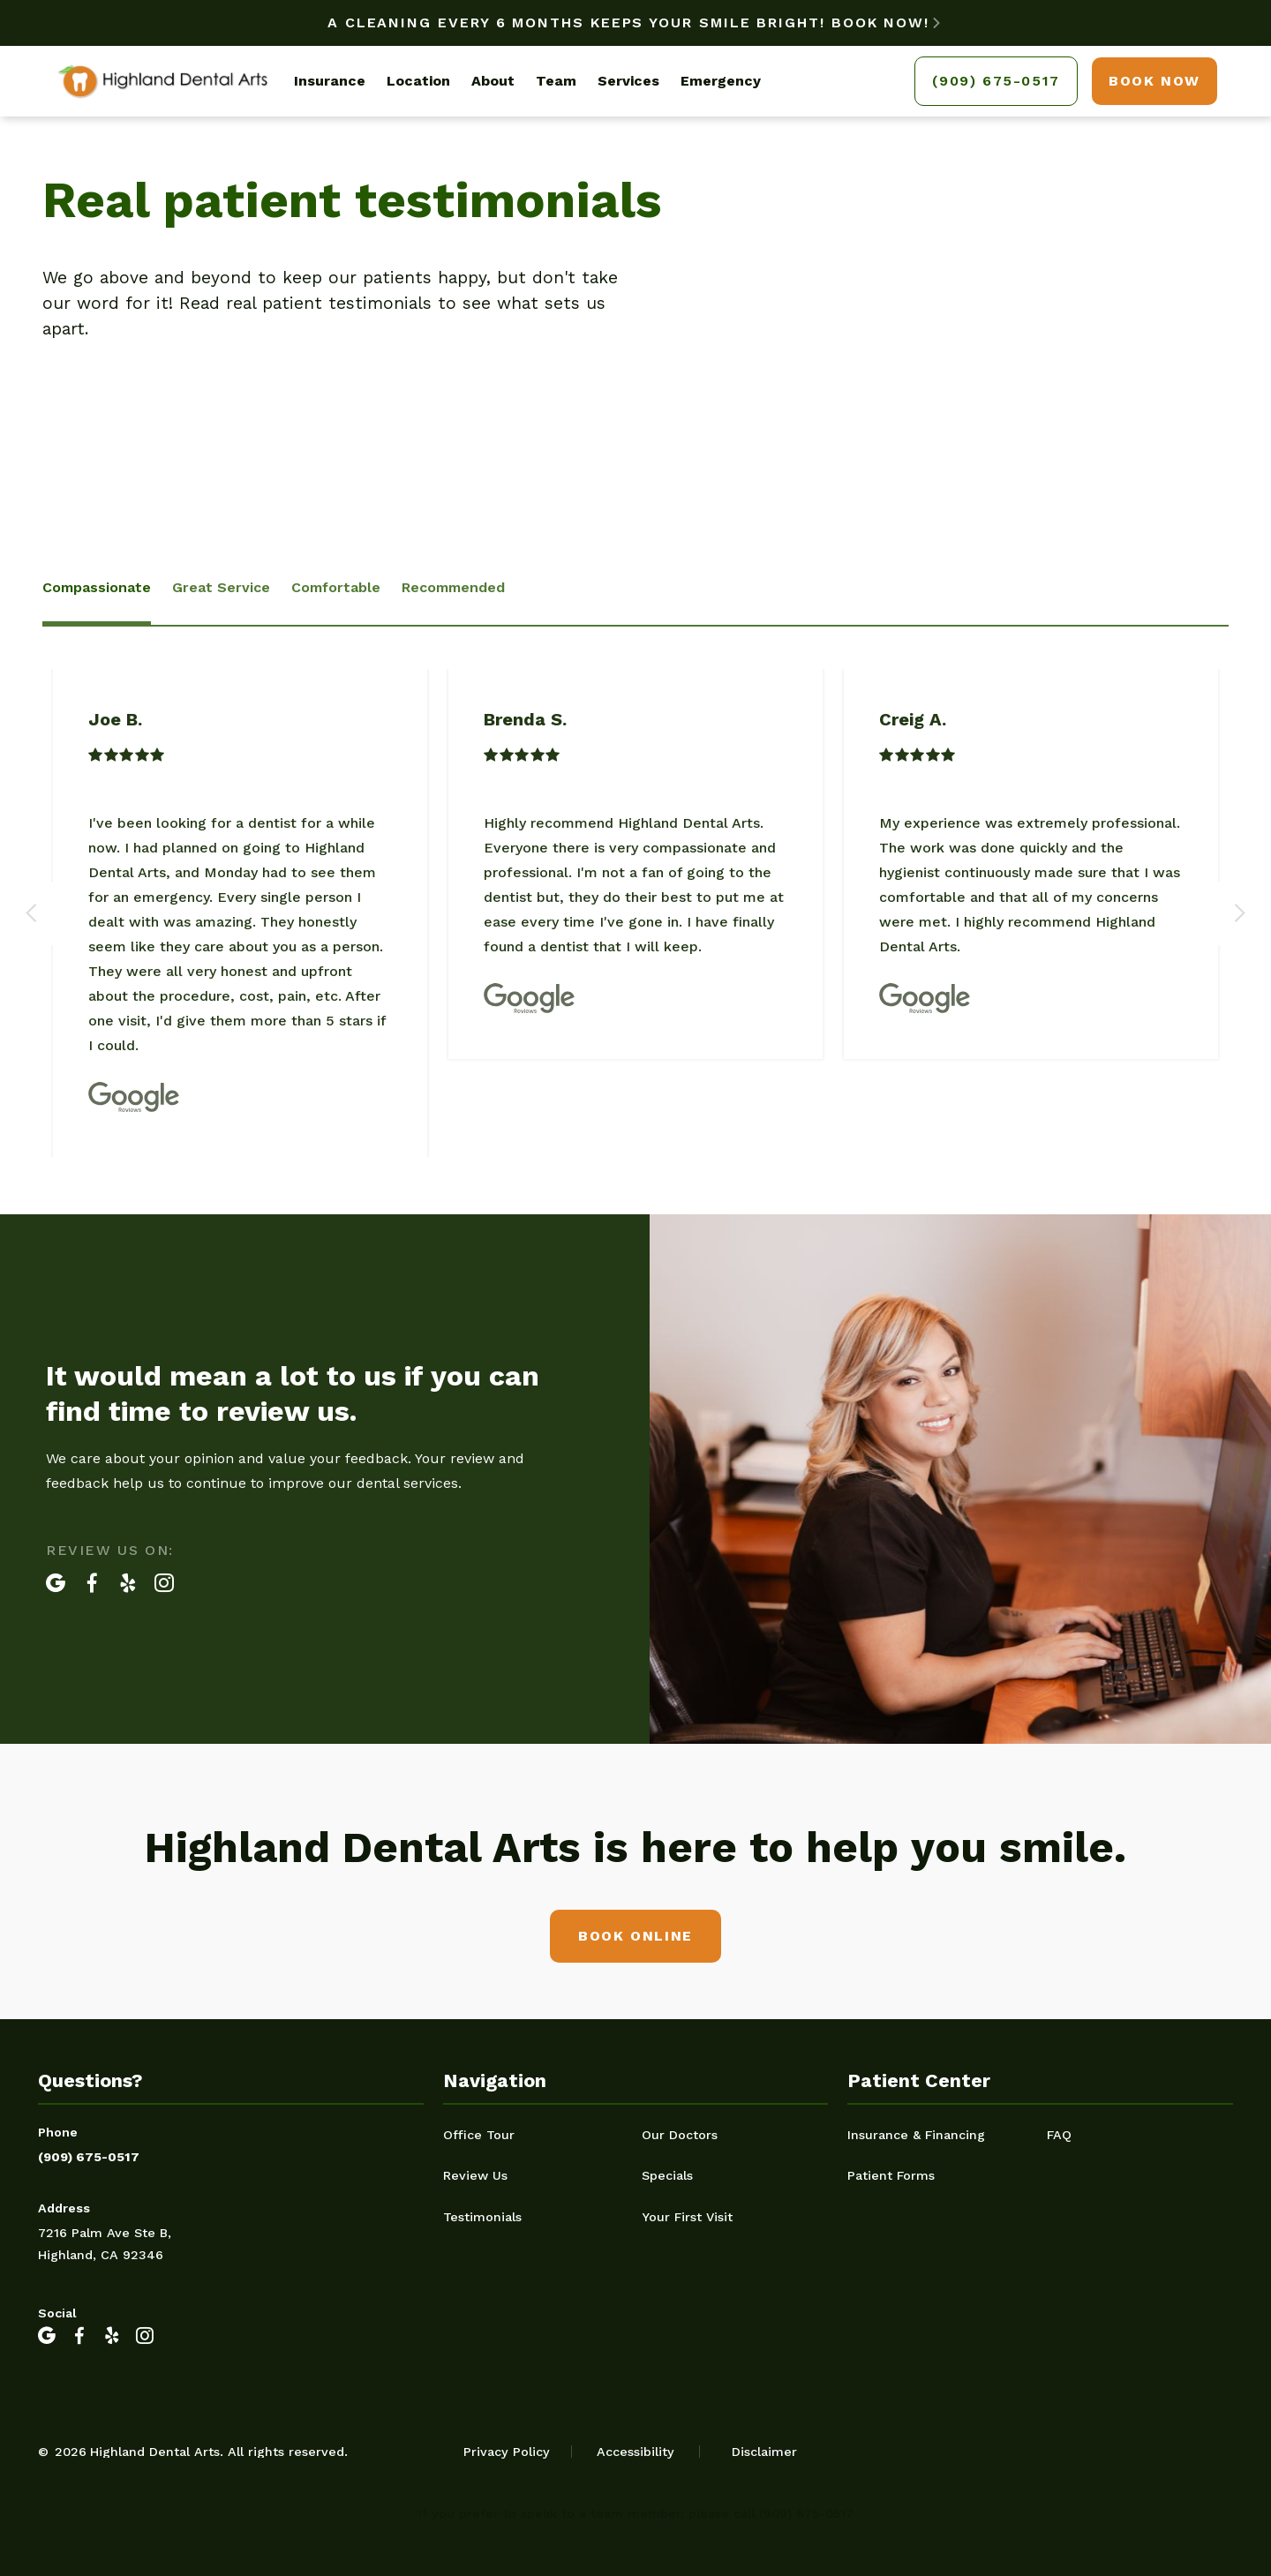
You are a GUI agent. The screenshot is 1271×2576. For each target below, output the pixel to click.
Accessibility (635, 2451)
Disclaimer (764, 2451)
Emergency (721, 80)
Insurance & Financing (916, 2135)
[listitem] (240, 913)
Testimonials (482, 2217)
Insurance (329, 80)
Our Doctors (680, 2135)
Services (628, 80)
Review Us (475, 2175)
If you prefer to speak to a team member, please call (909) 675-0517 (636, 2513)
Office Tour (479, 2135)
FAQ (1059, 2135)
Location (418, 80)
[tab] (96, 589)
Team (556, 80)
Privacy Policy (506, 2451)
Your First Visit (687, 2217)
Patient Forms (891, 2175)
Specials (667, 2175)
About (493, 80)
